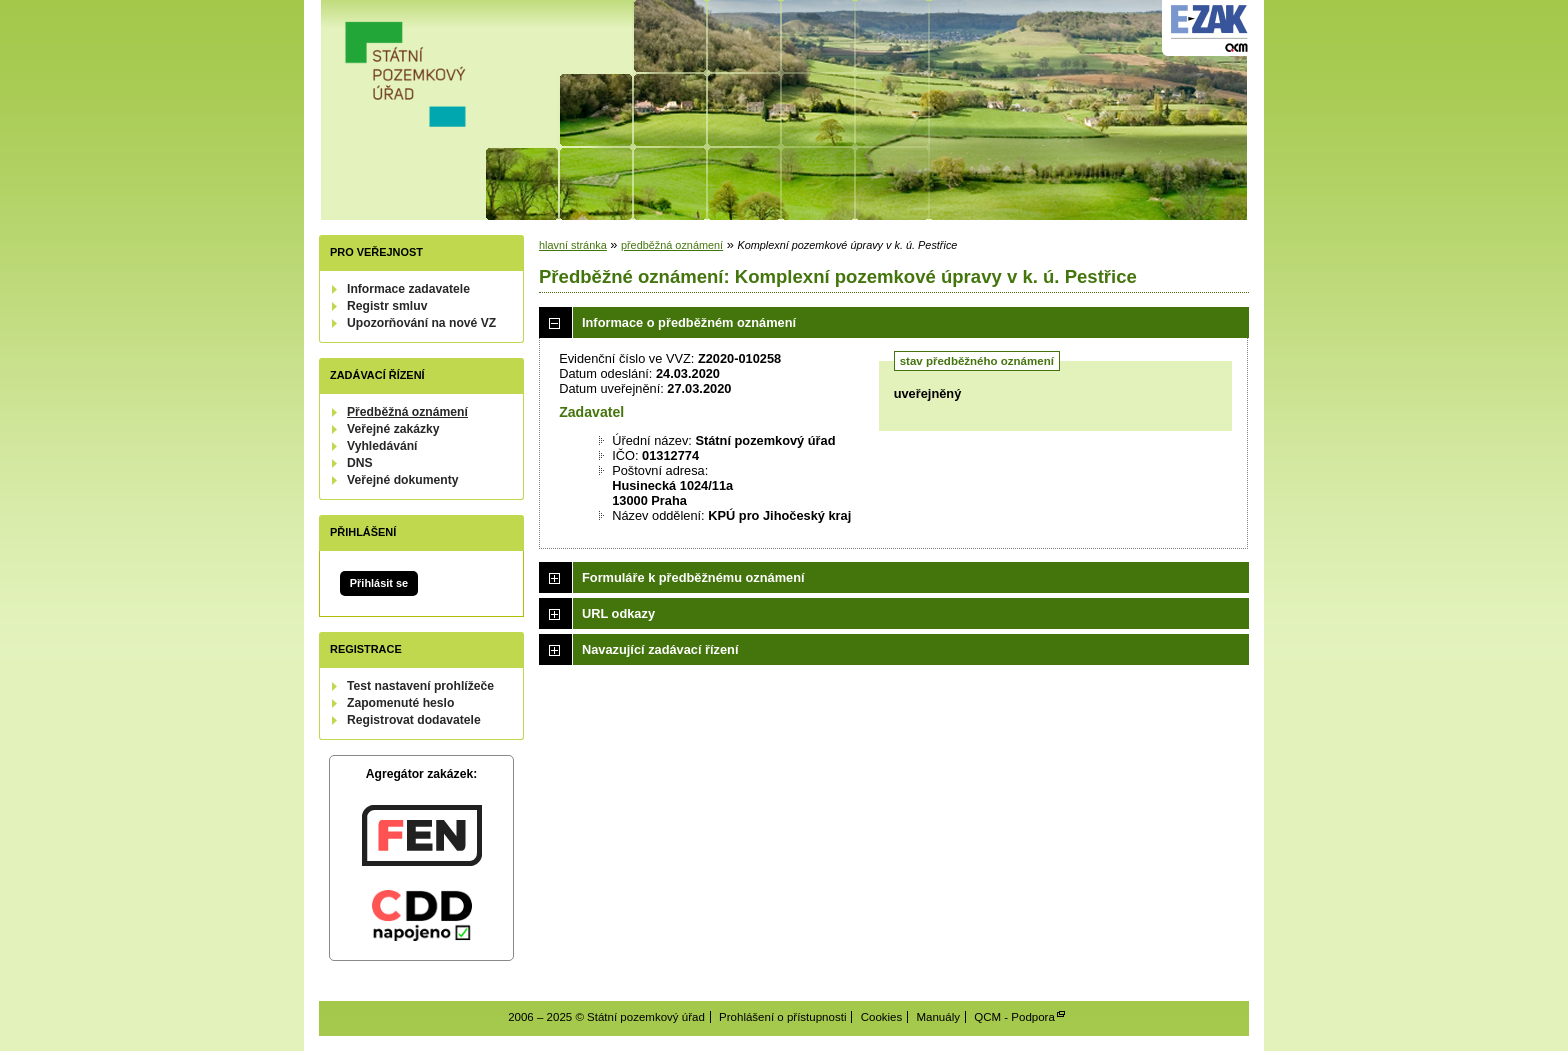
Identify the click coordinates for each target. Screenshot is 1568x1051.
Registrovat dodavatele (414, 720)
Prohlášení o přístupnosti (782, 1017)
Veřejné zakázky (393, 429)
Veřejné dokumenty (402, 480)
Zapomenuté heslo (400, 703)
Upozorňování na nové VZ (421, 323)
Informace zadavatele (408, 289)
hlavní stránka (573, 245)
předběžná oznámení (672, 245)
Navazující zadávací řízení (660, 649)
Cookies (882, 1017)
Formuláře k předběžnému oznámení (693, 577)
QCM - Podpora (1014, 1017)
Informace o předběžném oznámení (689, 322)
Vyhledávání (382, 446)
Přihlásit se (379, 583)
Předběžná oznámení (407, 412)
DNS (360, 463)
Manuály (938, 1017)
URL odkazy (618, 613)
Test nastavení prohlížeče (420, 686)
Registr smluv (387, 306)
